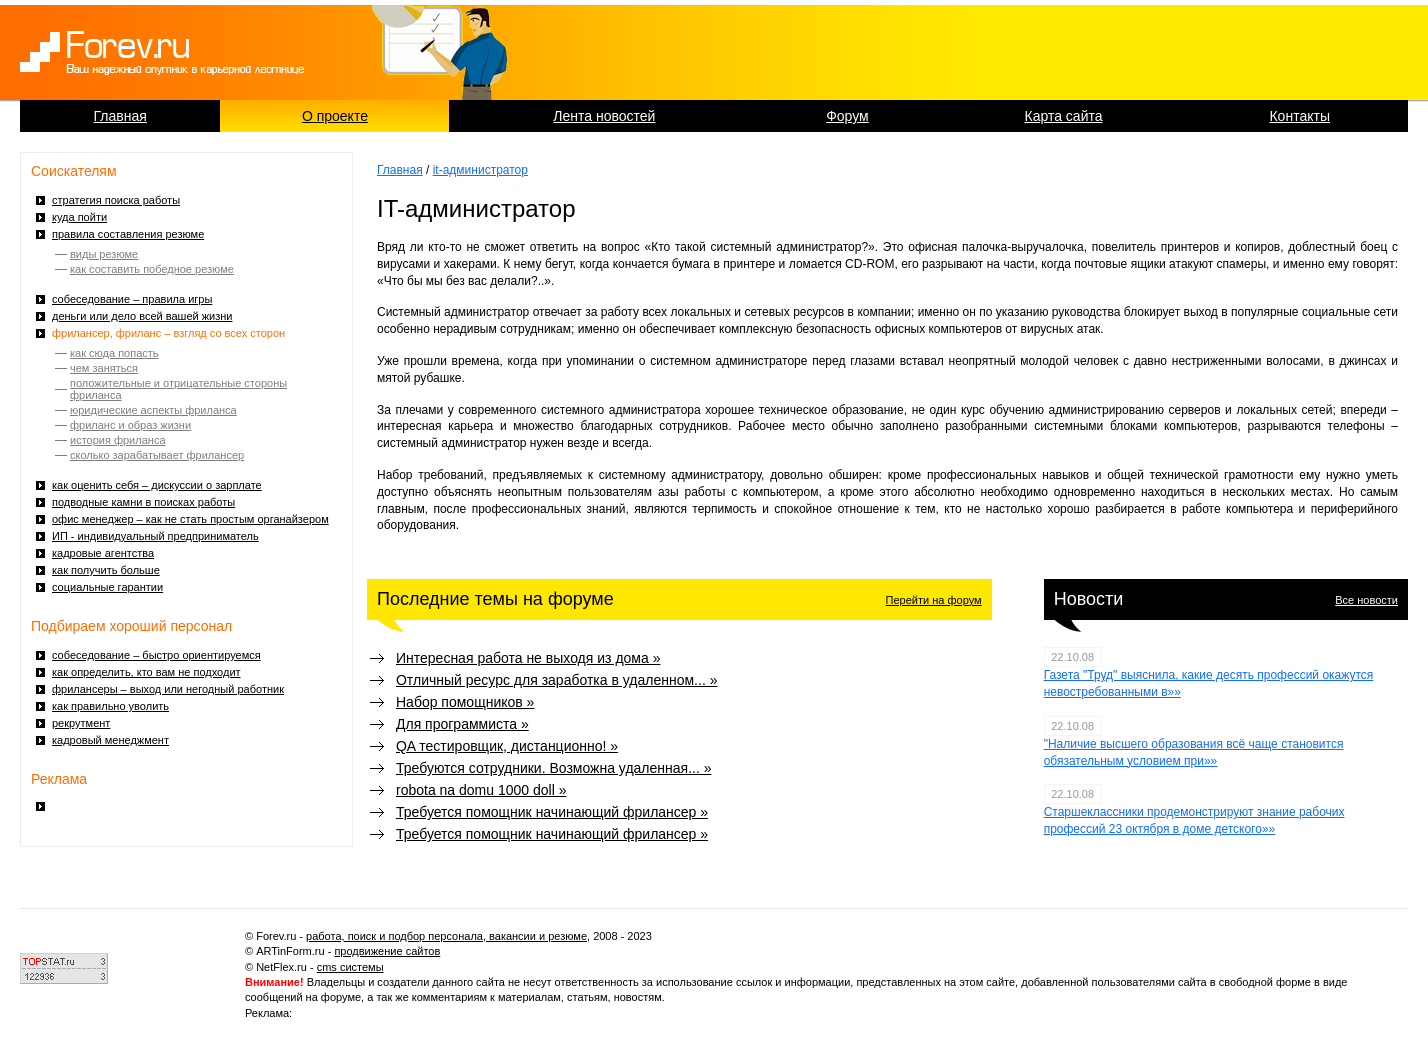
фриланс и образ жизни (130, 425)
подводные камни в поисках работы (143, 502)
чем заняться (104, 368)
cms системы (350, 967)
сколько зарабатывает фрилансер (157, 455)
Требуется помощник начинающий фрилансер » (552, 812)
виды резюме (104, 254)
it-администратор (480, 170)
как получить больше (106, 570)
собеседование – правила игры (132, 299)
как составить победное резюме (152, 269)
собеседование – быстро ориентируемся (156, 655)
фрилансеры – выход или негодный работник (168, 689)
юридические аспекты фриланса (153, 410)
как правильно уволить (110, 706)
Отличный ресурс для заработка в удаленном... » (556, 680)
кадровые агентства (103, 553)
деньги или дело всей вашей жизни (142, 316)
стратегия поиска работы (116, 200)
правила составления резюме (128, 234)
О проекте (335, 116)
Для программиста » (462, 724)
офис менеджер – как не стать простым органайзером (190, 519)
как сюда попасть (114, 353)
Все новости (1366, 600)
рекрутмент (81, 723)
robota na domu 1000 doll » (481, 790)
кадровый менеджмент (110, 740)
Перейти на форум (934, 600)
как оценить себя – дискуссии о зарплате (157, 485)
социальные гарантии (107, 587)
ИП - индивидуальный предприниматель (155, 536)
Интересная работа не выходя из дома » (528, 658)
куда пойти (79, 217)
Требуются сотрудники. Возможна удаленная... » (554, 768)
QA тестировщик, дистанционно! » (507, 746)
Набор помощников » (465, 702)
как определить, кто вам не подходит (146, 672)
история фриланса (118, 440)
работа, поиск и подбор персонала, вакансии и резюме (446, 936)
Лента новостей (604, 116)
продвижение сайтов (387, 951)
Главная (120, 116)
